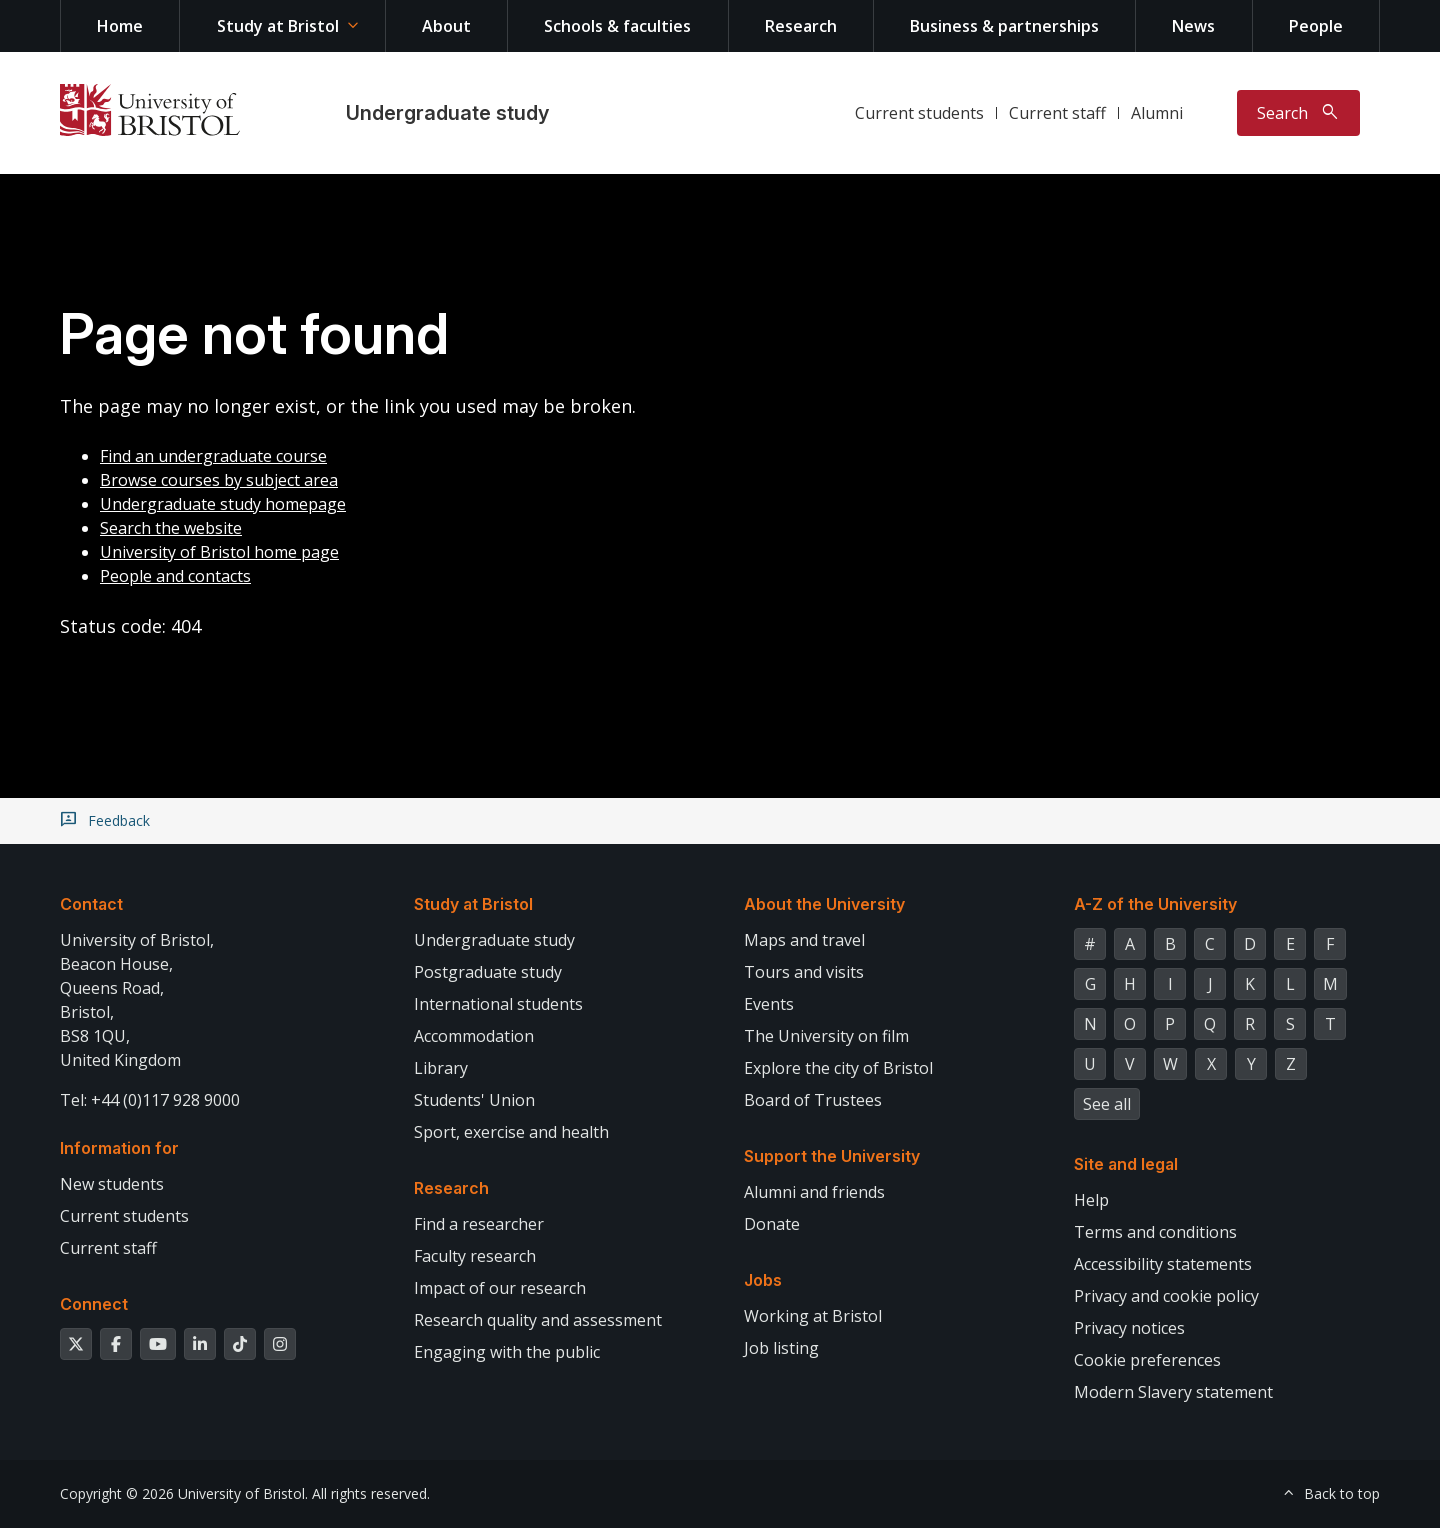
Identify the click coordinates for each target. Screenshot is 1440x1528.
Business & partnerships (1004, 26)
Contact (91, 904)
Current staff (1057, 113)
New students (112, 1184)
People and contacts (175, 576)
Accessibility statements (1163, 1264)
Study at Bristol (278, 26)
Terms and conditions (1155, 1232)
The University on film (826, 1036)
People (1316, 26)
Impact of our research (500, 1288)
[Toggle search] (1298, 113)
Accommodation (474, 1036)
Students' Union (474, 1100)
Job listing (781, 1348)
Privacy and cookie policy (1166, 1296)
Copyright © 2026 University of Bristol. (184, 1493)
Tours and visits (804, 972)
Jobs (763, 1280)
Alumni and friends (814, 1192)
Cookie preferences (1147, 1360)
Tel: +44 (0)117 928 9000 (150, 1100)
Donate (772, 1224)
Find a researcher (479, 1224)
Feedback (119, 821)
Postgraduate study (488, 972)
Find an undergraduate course (213, 456)
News (1193, 26)
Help (1091, 1200)
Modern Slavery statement (1173, 1392)
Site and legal (1126, 1164)
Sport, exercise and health (511, 1132)
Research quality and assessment (538, 1320)
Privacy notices (1129, 1328)
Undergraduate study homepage (223, 504)
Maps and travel (804, 940)
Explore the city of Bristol (838, 1068)
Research (801, 26)
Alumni (1157, 113)
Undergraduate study (447, 113)
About (446, 26)
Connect (94, 1304)
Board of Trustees (813, 1100)
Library (441, 1068)
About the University (824, 904)
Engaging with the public (507, 1352)
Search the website (171, 528)
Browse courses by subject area (219, 480)
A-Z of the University (1155, 904)
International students (498, 1004)
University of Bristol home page (219, 552)
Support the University (832, 1156)
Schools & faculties (617, 26)
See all (1107, 1104)
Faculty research (475, 1256)
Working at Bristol (813, 1316)
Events (769, 1004)
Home (120, 26)
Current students (919, 113)
